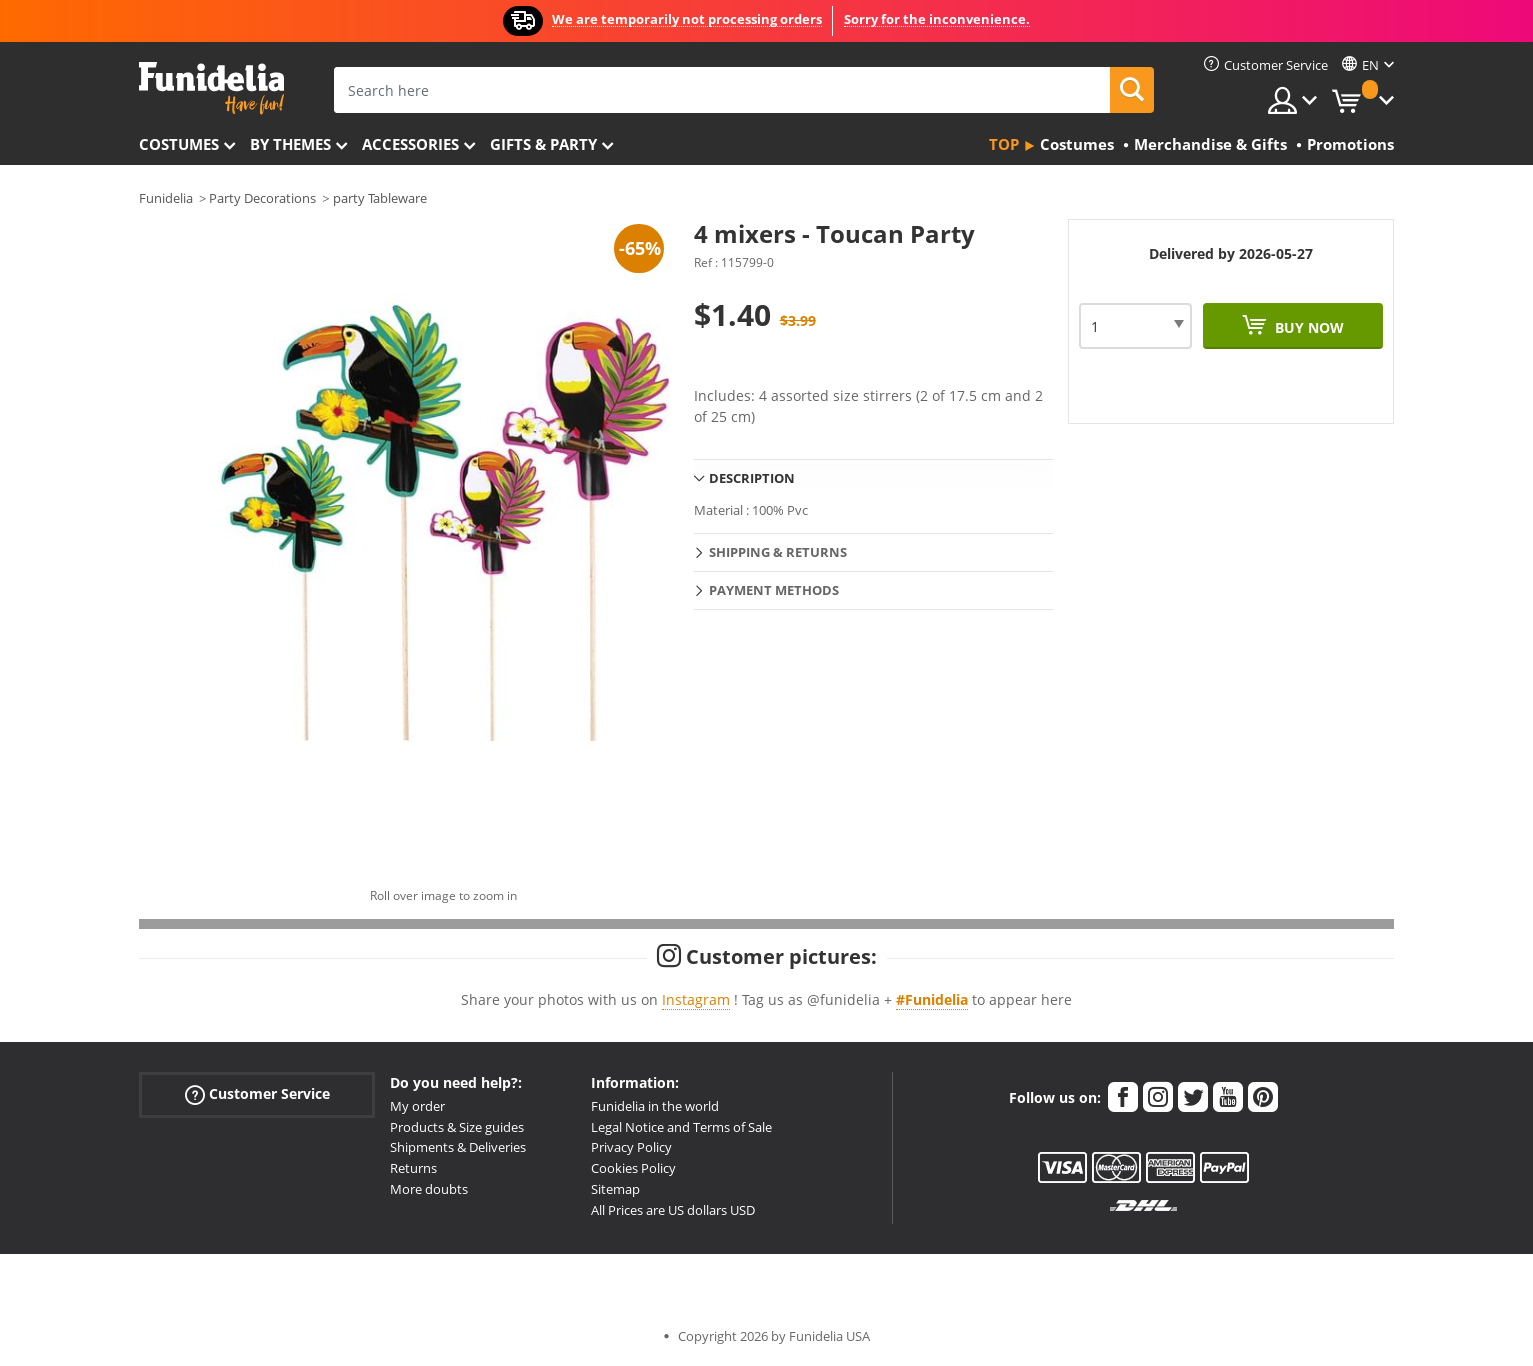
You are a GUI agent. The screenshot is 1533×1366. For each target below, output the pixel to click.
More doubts (429, 1189)
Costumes (179, 144)
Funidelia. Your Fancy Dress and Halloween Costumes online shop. (211, 88)
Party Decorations (262, 198)
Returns (413, 1168)
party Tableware (380, 198)
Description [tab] (752, 478)
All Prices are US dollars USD (673, 1210)
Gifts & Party (543, 144)
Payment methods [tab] (774, 590)
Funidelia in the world (655, 1106)
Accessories (410, 144)
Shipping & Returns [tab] (778, 552)
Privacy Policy (631, 1147)
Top (1004, 144)
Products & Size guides (457, 1127)
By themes (290, 144)
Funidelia (166, 198)
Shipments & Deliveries (458, 1147)
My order (417, 1106)
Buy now (1307, 327)
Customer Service (257, 1093)
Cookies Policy (633, 1168)
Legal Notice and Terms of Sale (681, 1127)
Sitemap (615, 1189)
